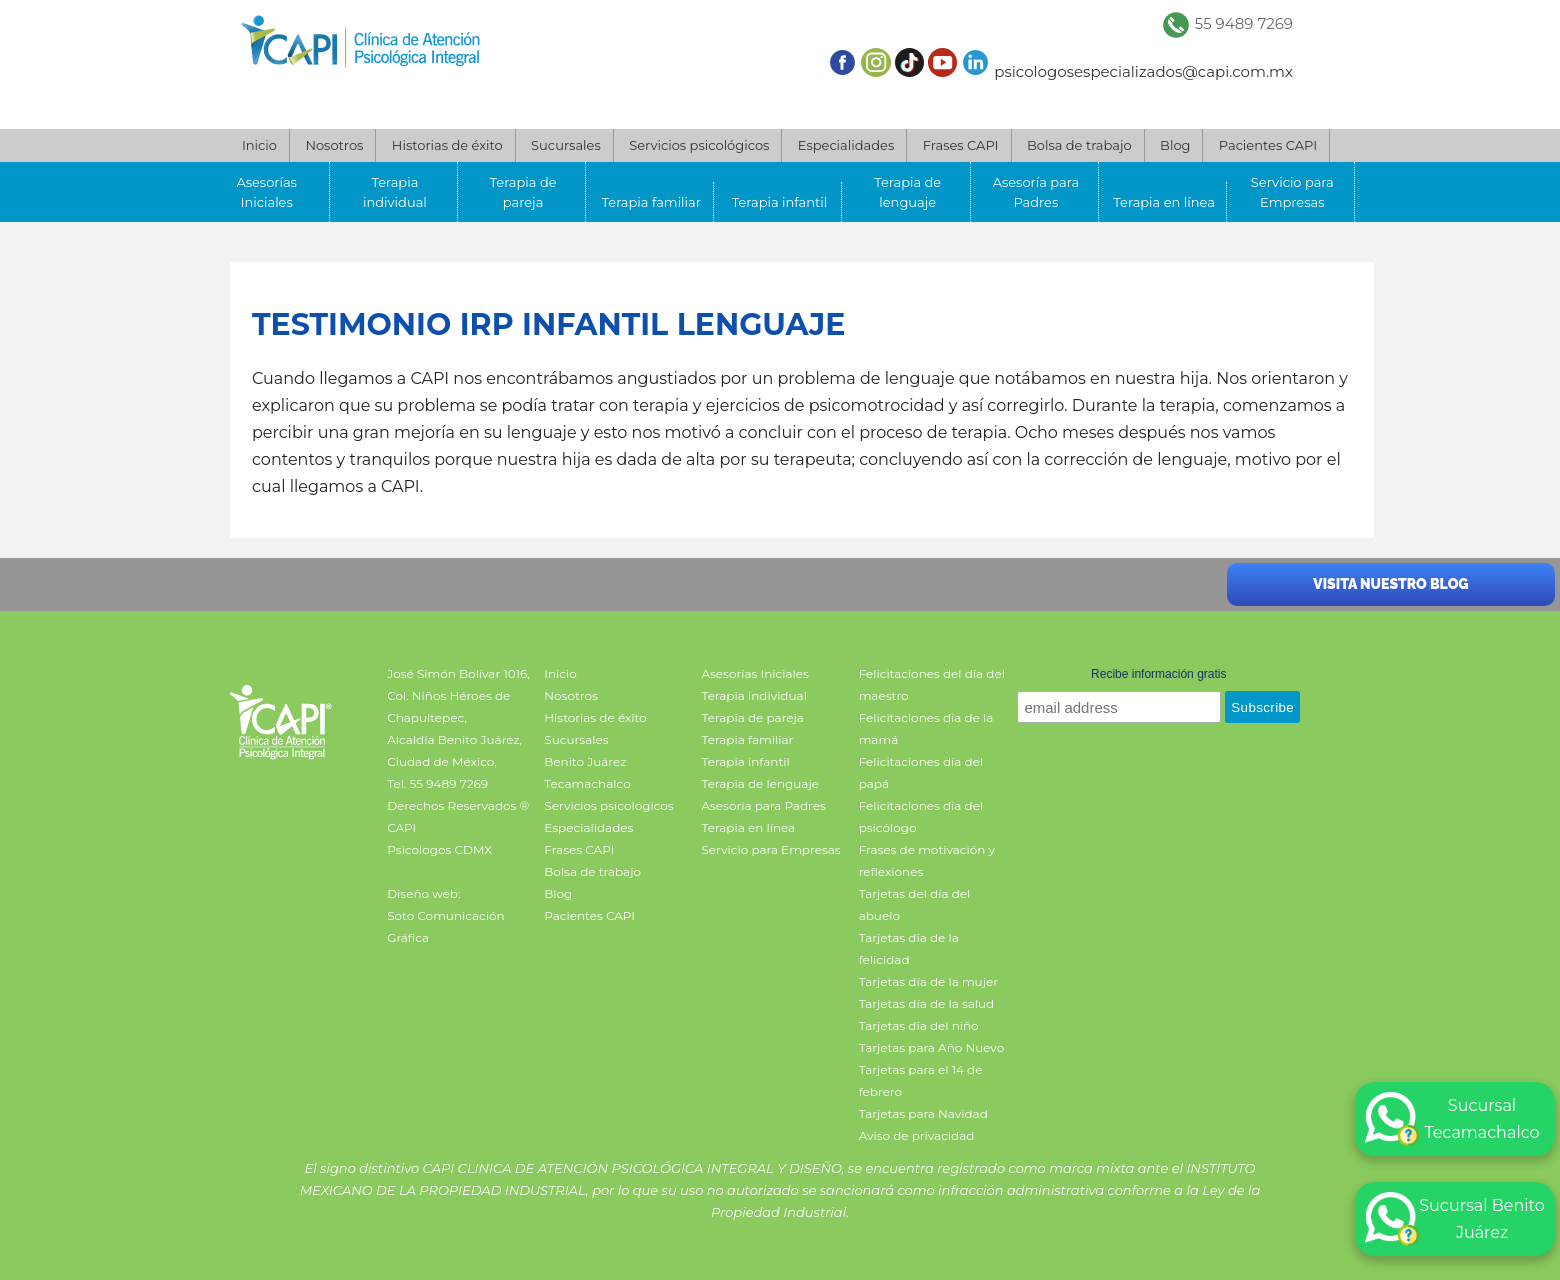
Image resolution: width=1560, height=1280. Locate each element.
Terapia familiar (651, 202)
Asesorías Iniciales (266, 192)
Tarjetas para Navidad (923, 1113)
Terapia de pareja (523, 192)
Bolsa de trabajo (1079, 145)
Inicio (259, 145)
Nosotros (334, 145)
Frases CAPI (961, 145)
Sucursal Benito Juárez (1455, 1219)
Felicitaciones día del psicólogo (921, 816)
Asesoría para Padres (1036, 192)
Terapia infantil (780, 202)
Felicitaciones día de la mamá (926, 728)
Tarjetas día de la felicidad (909, 948)
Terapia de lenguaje (907, 192)
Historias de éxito (447, 145)
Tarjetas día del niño (919, 1025)
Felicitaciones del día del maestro (932, 684)
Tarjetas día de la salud (927, 1003)
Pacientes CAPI (1268, 145)
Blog (1175, 145)
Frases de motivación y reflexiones (927, 860)
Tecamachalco (587, 783)
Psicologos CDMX (439, 849)
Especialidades (846, 145)
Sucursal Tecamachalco (1452, 1119)
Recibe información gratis (1158, 674)
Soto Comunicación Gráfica (445, 926)
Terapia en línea (1164, 202)
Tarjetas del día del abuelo (915, 904)
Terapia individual (395, 192)
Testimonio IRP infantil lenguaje (548, 324)
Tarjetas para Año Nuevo (932, 1047)
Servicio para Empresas (1292, 192)
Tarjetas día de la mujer (928, 981)
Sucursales (566, 145)
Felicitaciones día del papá (921, 772)
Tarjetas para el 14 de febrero (921, 1080)
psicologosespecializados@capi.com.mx (1143, 71)
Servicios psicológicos (699, 145)
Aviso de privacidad (917, 1135)
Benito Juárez (585, 761)
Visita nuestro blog (1390, 584)
